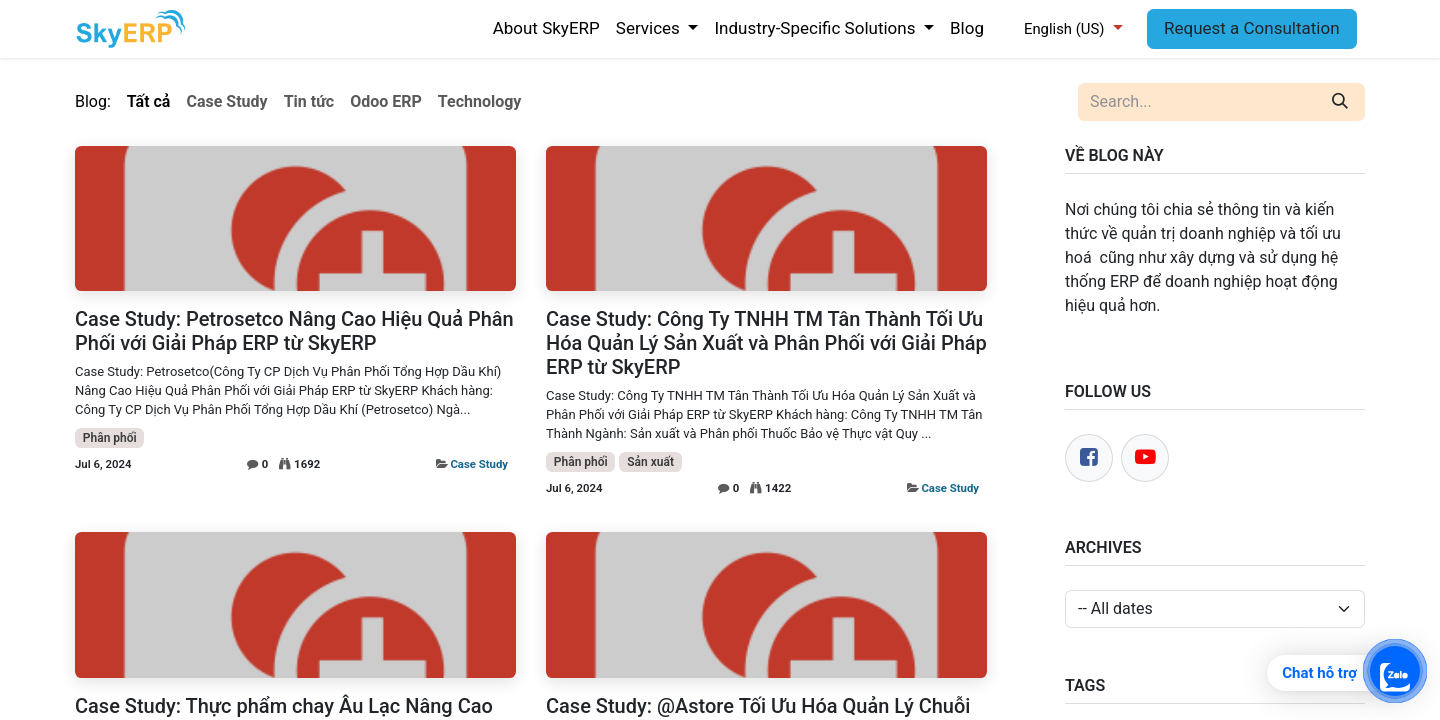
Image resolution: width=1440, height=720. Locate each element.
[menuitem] (546, 29)
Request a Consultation (1252, 28)
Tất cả (149, 101)
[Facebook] (1089, 458)
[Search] (1340, 102)
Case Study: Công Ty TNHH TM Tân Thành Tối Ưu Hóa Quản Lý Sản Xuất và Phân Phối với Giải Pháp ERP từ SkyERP (766, 343)
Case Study (479, 464)
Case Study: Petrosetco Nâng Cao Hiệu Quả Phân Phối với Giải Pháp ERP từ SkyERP (294, 331)
